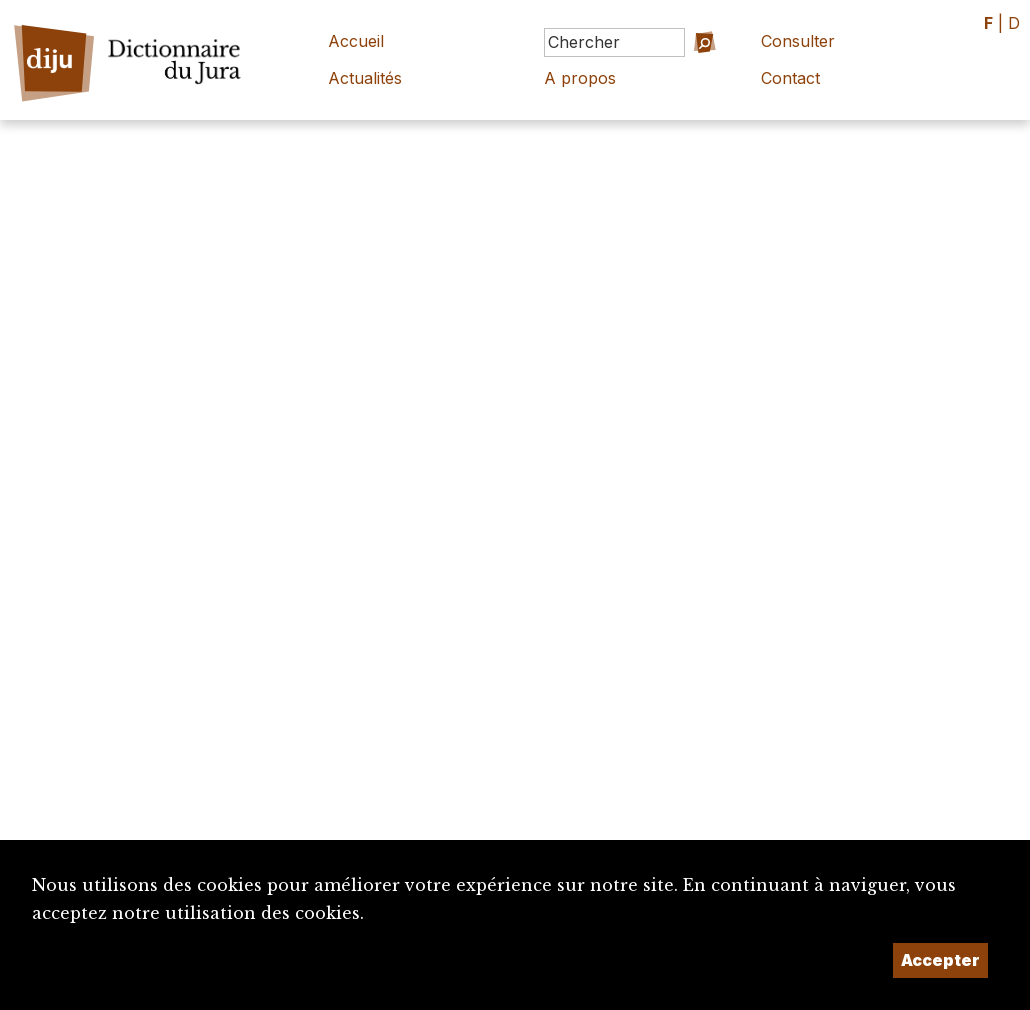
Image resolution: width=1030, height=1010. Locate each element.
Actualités (365, 78)
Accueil (356, 41)
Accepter (940, 960)
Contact (790, 78)
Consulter (798, 41)
